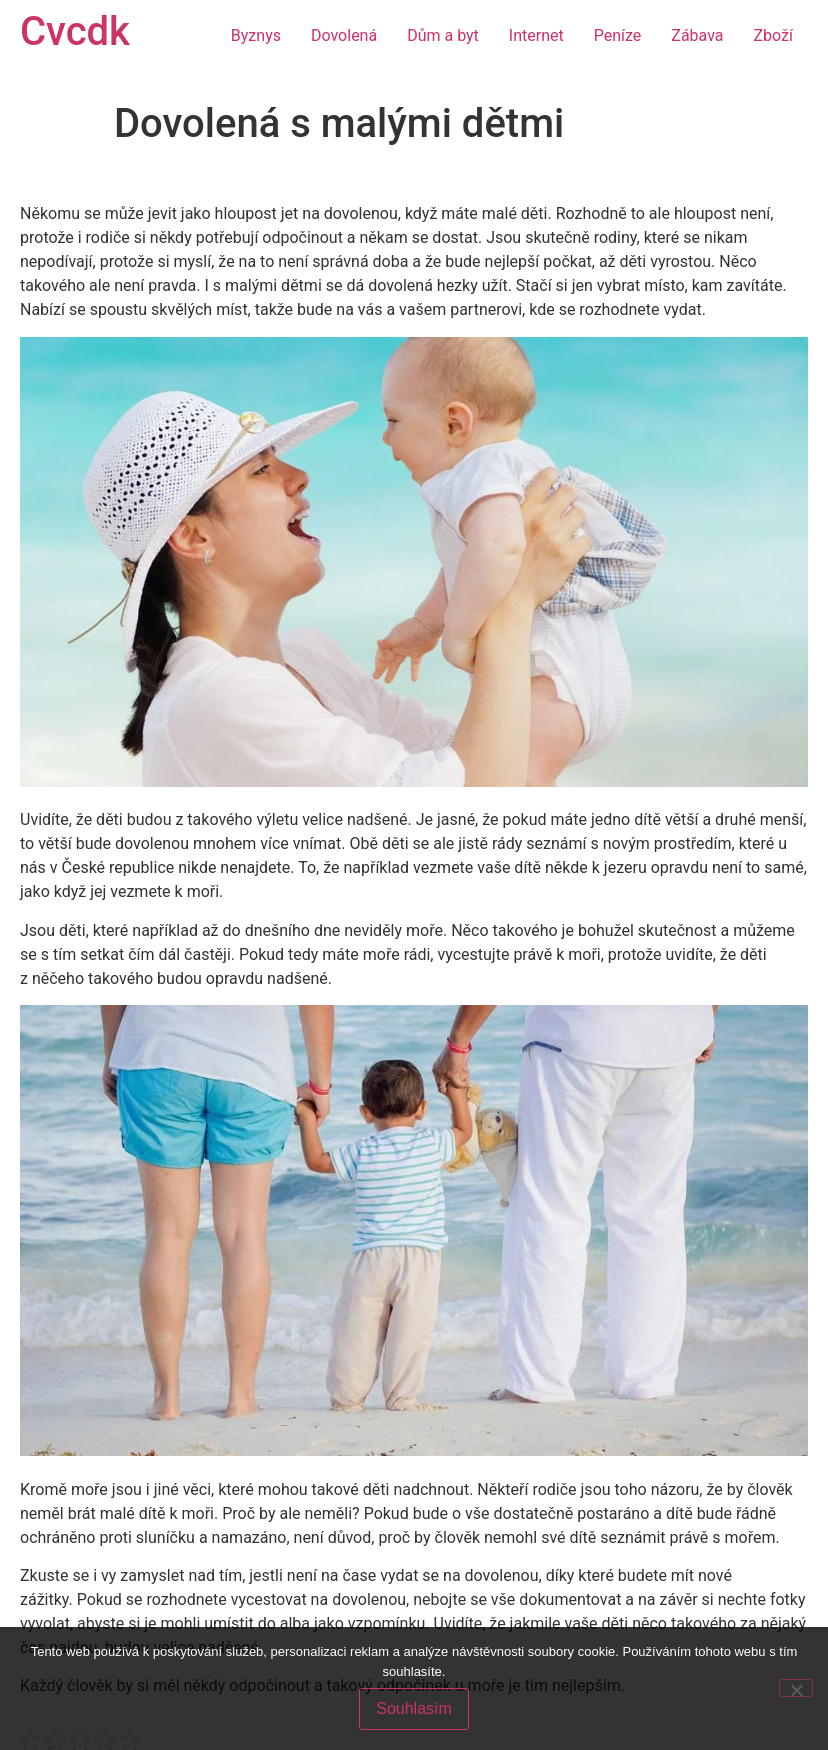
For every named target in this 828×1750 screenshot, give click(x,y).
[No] (796, 1688)
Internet (536, 35)
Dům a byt (443, 35)
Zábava (697, 35)
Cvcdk (75, 31)
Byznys (256, 35)
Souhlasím (414, 1708)
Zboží (773, 35)
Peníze (618, 35)
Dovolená (344, 35)
